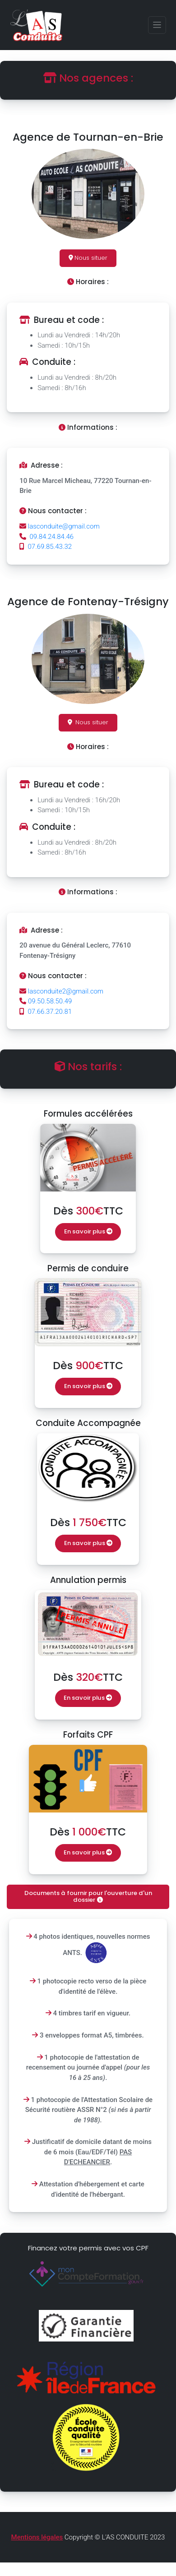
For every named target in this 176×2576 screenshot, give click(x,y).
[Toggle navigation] (157, 25)
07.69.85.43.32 (45, 547)
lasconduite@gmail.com (59, 526)
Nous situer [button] (88, 257)
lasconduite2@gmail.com (61, 991)
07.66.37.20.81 (45, 1011)
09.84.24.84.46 (46, 537)
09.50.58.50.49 (45, 1001)
